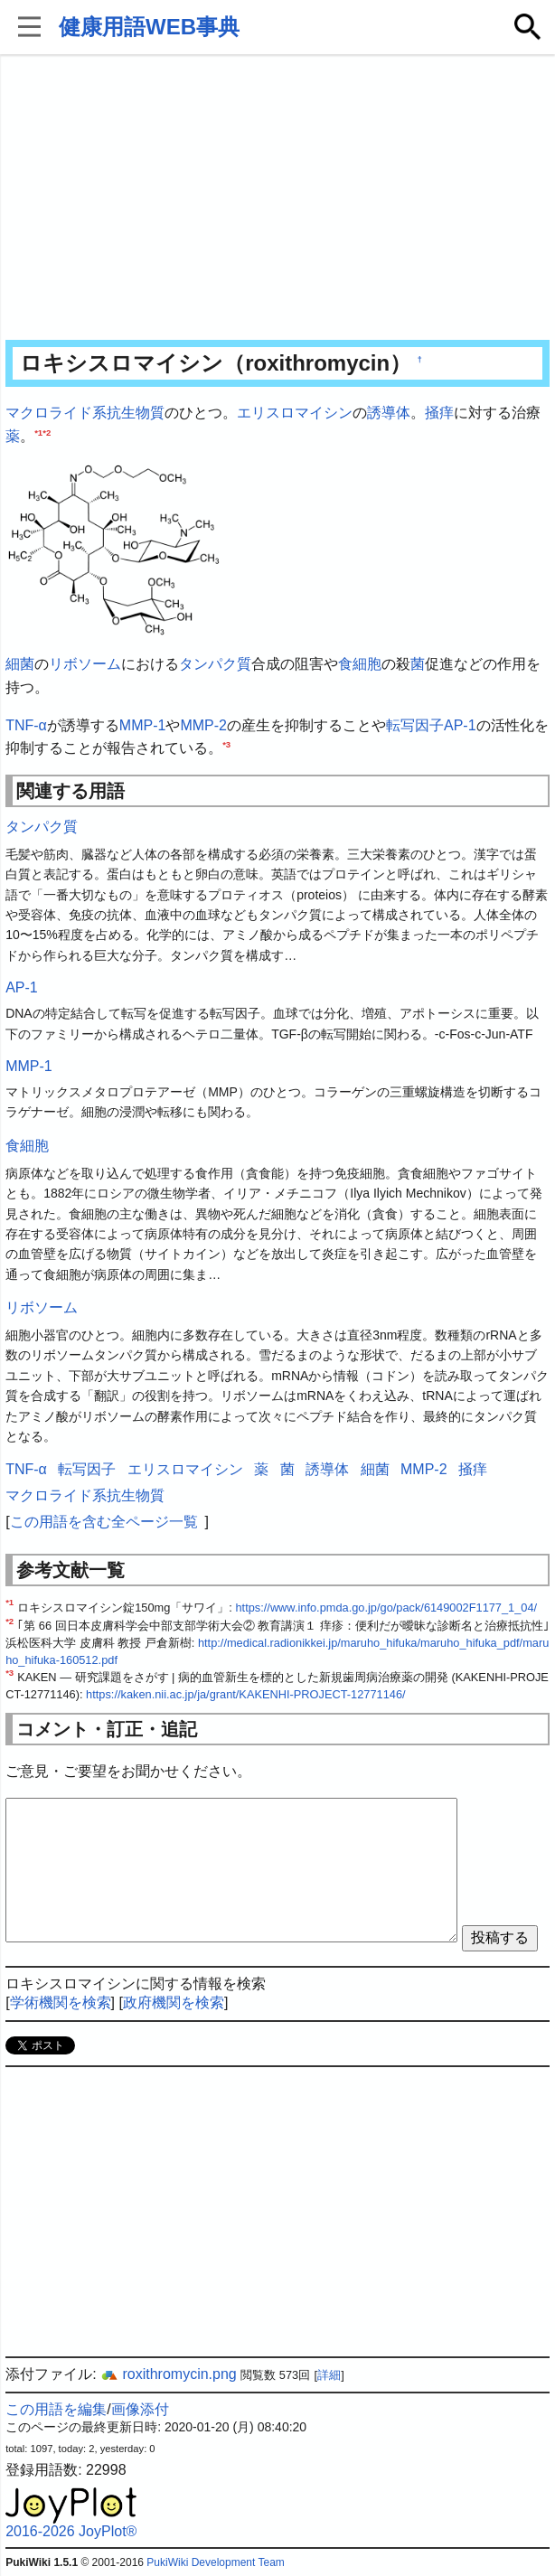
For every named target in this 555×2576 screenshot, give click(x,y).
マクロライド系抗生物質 (85, 412)
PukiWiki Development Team (215, 2562)
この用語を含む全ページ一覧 (104, 1521)
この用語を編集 (56, 2409)
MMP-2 (203, 725)
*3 (226, 744)
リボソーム (85, 664)
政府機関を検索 (173, 2002)
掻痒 (439, 412)
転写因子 (415, 725)
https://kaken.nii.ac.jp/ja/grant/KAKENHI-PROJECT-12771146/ (246, 1694)
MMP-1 (142, 725)
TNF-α (26, 725)
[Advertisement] (277, 198)
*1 (38, 432)
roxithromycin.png (168, 2374)
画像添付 (140, 2409)
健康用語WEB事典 (149, 26)
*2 (46, 432)
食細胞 (359, 664)
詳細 (329, 2375)
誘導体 (388, 412)
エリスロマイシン (295, 412)
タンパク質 (215, 664)
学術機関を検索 (60, 2002)
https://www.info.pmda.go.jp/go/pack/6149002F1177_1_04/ (386, 1607)
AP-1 (460, 725)
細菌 (19, 664)
